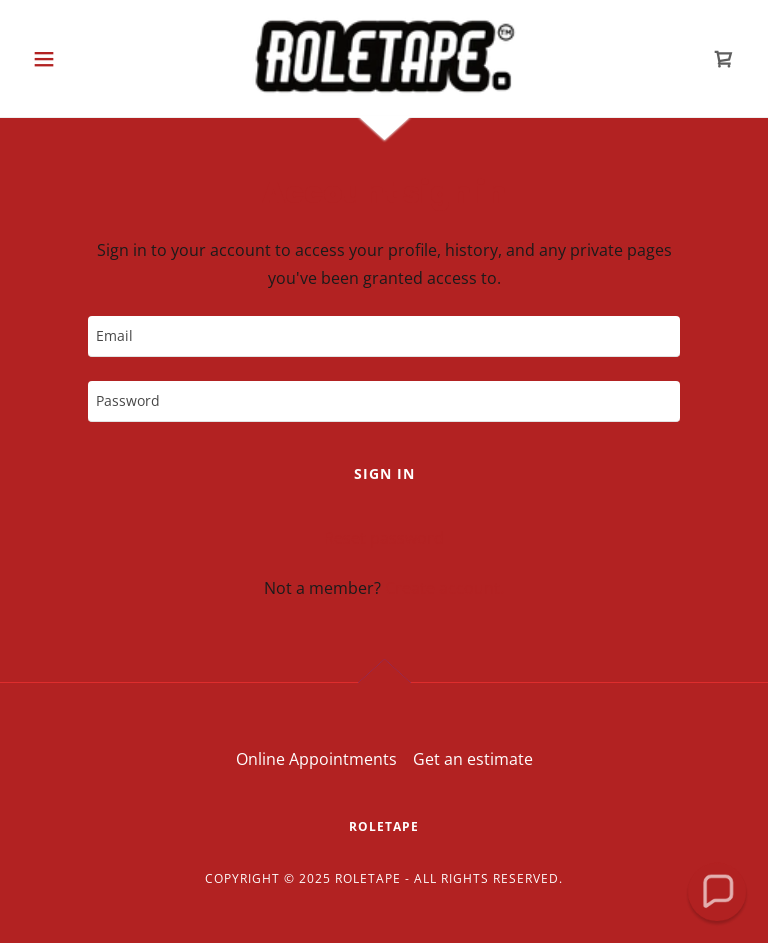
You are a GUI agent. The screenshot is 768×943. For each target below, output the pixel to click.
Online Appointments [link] (316, 759)
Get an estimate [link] (473, 759)
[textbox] (384, 336)
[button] (78, 59)
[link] (384, 56)
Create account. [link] (444, 588)
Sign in (384, 473)
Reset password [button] (384, 538)
